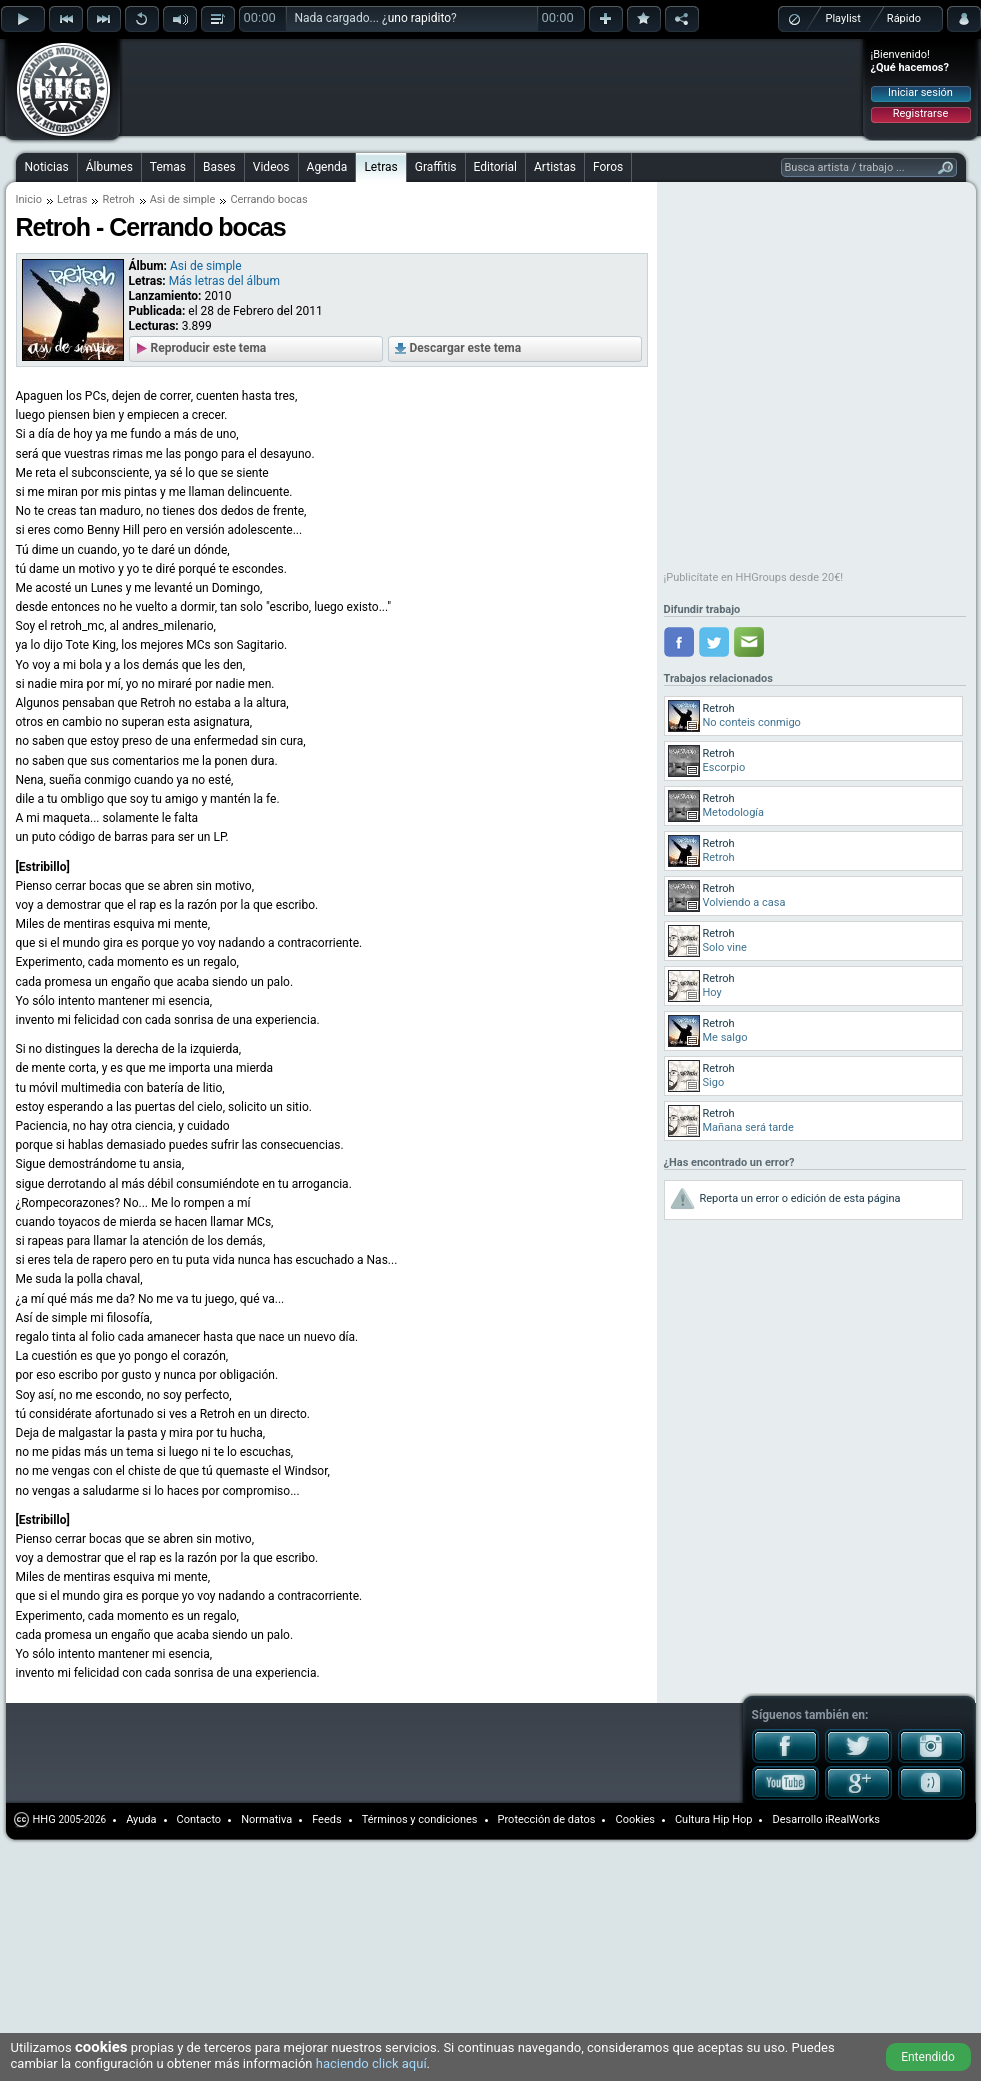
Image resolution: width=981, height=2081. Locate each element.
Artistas (555, 167)
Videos (271, 167)
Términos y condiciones (420, 1819)
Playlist (843, 18)
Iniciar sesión (920, 92)
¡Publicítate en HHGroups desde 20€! (754, 577)
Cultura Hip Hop (714, 1819)
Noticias (47, 167)
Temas (168, 167)
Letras (380, 167)
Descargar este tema (466, 348)
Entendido (928, 2057)
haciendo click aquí (371, 2063)
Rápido (904, 18)
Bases (219, 167)
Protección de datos (547, 1819)
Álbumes (109, 167)
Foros (608, 167)
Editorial (495, 167)
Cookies (634, 1819)
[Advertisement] (252, 72)
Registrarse (920, 113)
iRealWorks (852, 1819)
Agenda (327, 167)
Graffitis (436, 167)
